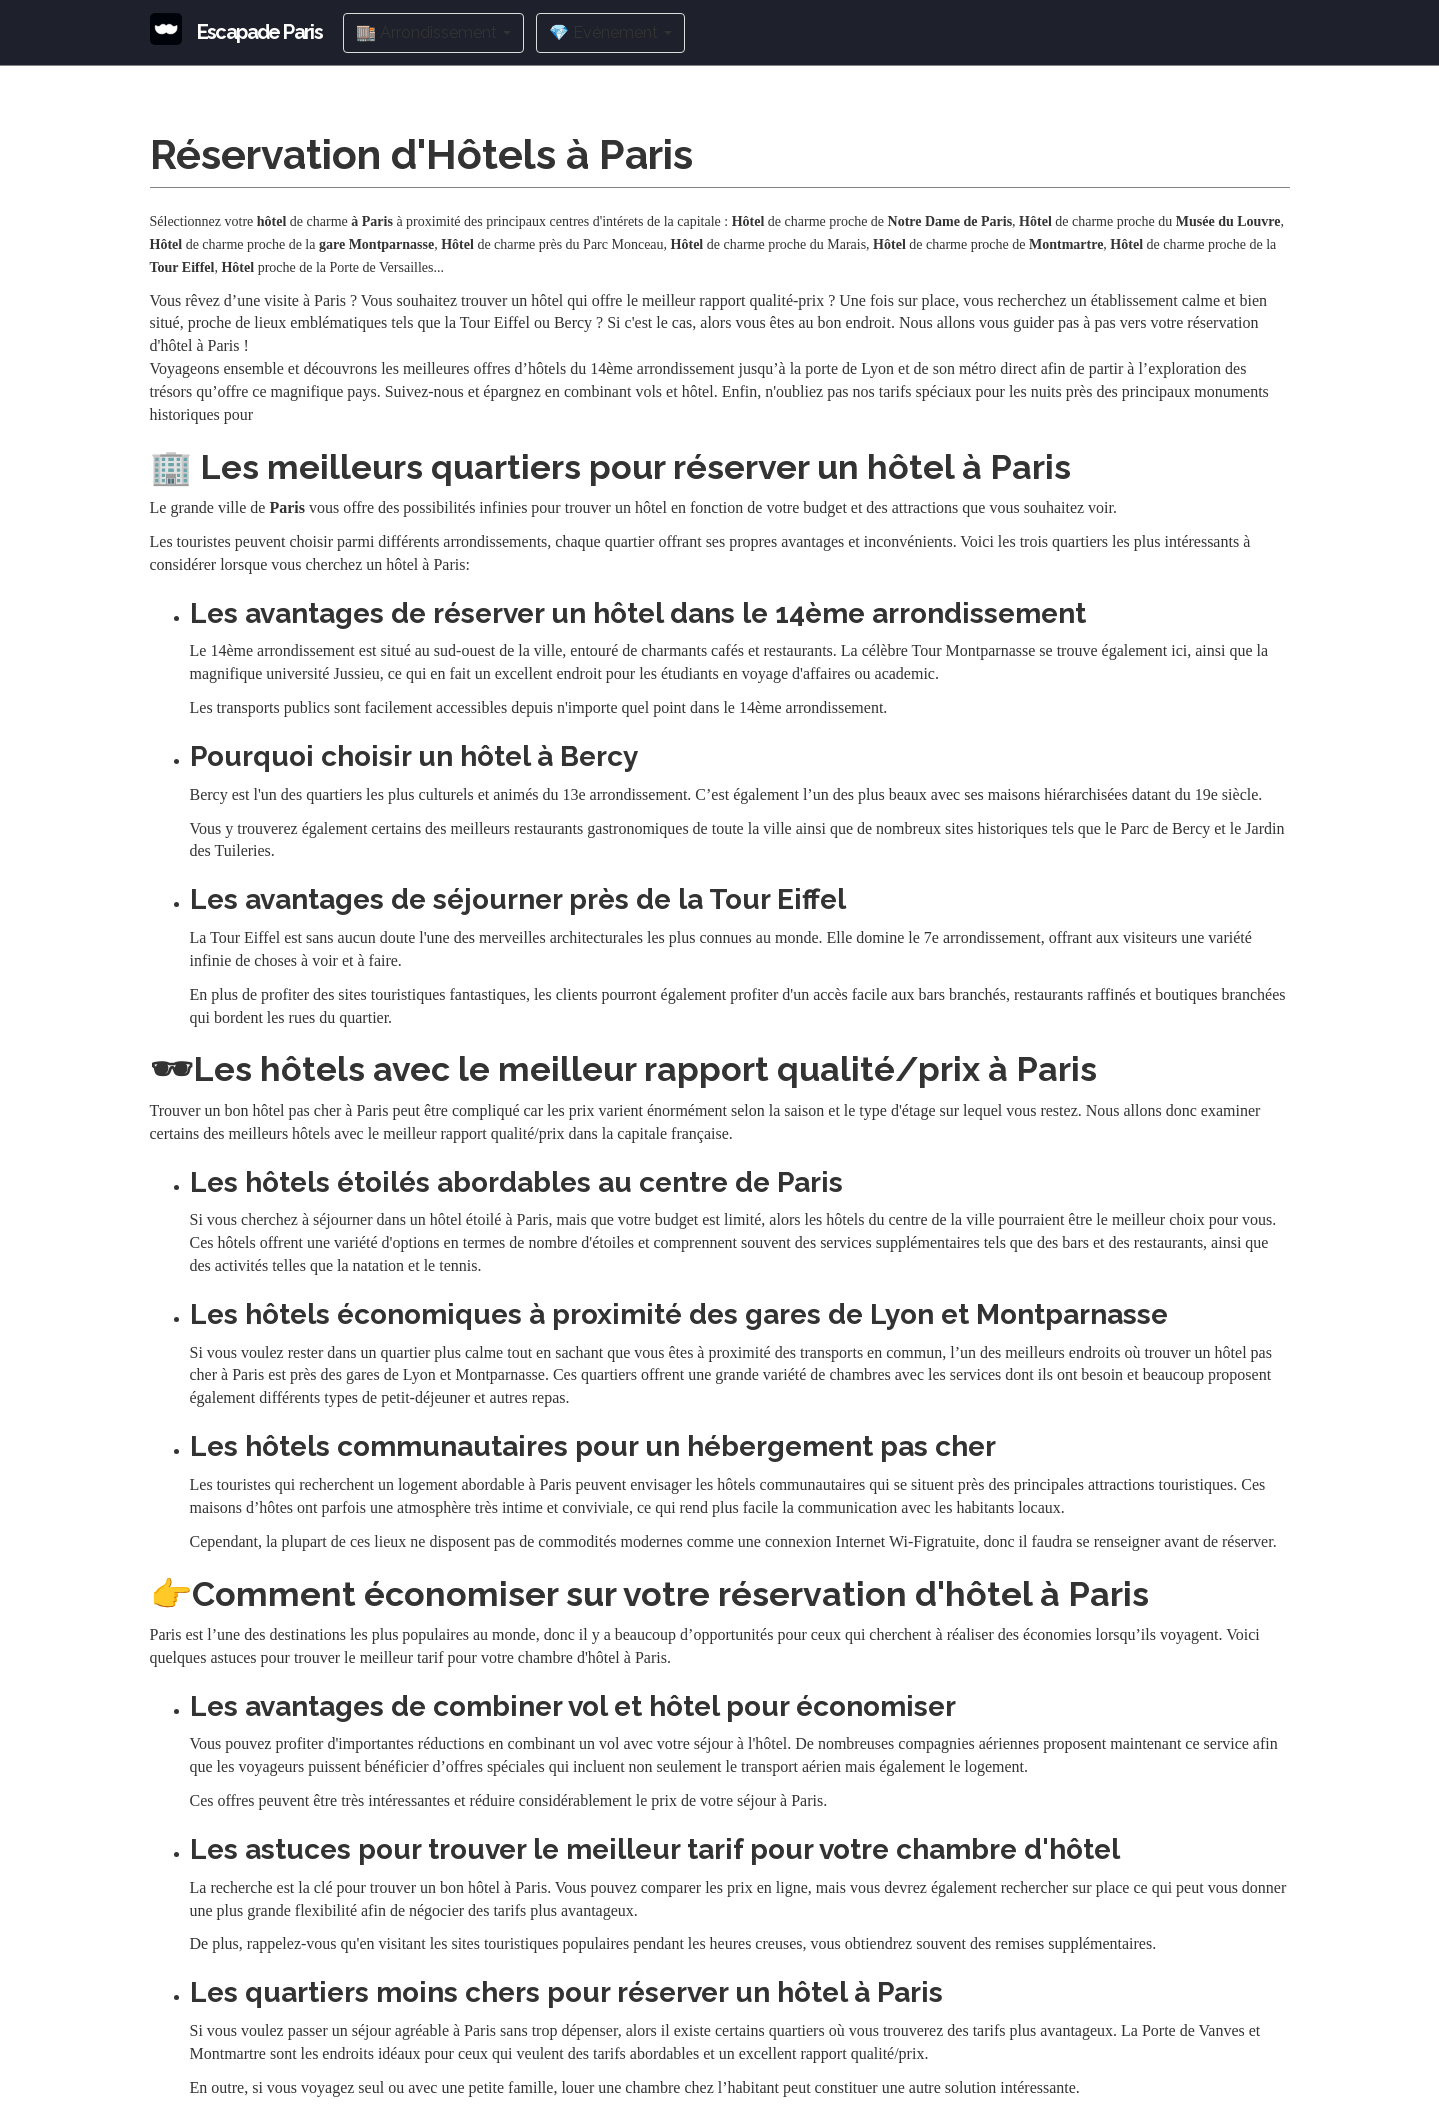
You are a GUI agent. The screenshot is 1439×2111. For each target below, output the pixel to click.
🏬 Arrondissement (433, 32)
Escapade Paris (260, 32)
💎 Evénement (610, 32)
